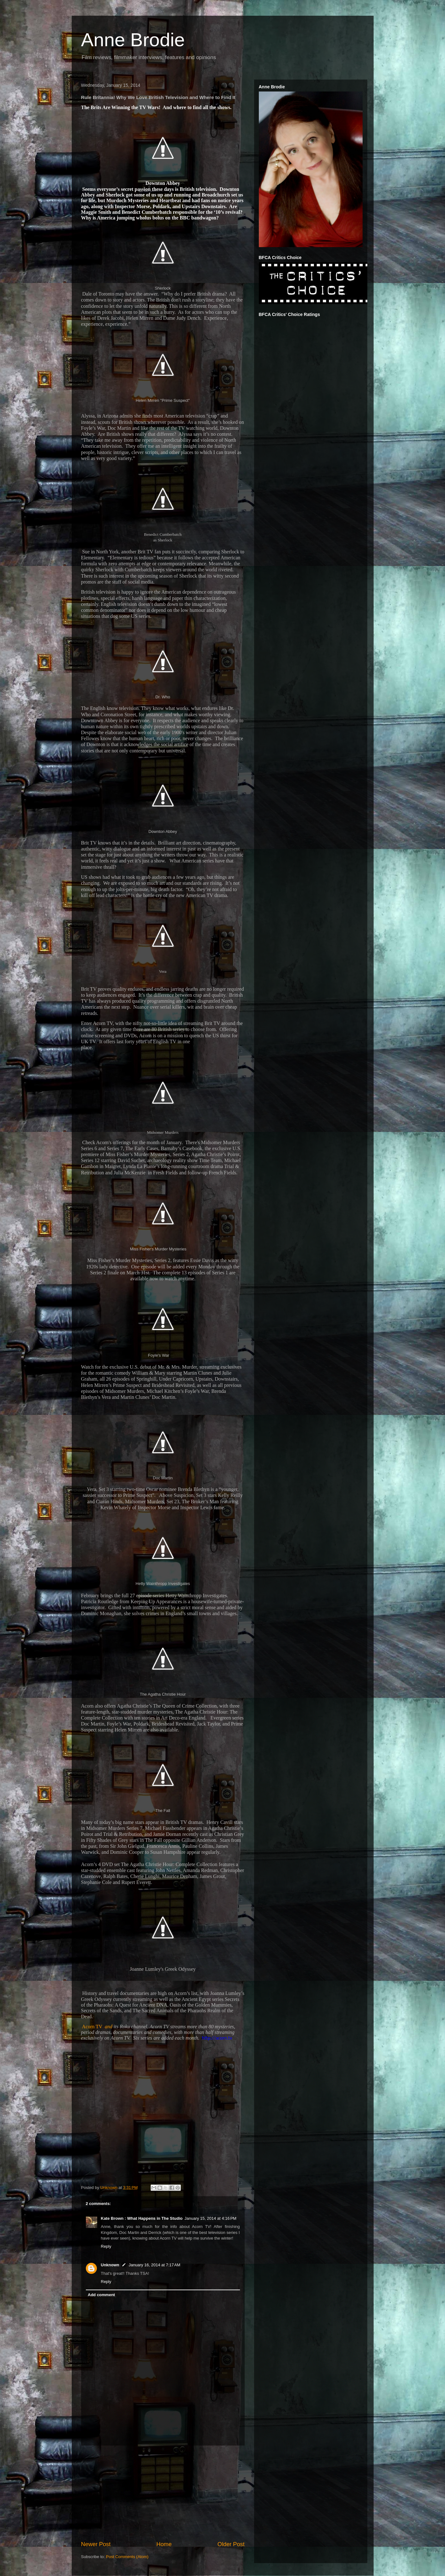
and (108, 2026)
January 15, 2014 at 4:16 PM (210, 2218)
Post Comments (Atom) (127, 2556)
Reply (106, 2246)
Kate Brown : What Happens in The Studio (142, 2218)
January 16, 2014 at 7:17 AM (154, 2265)
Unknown (110, 2265)
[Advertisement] (163, 2493)
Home (164, 2544)
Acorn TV (92, 2026)
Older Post (231, 2544)
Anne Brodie (133, 39)
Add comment (101, 2294)
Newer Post (96, 2544)
